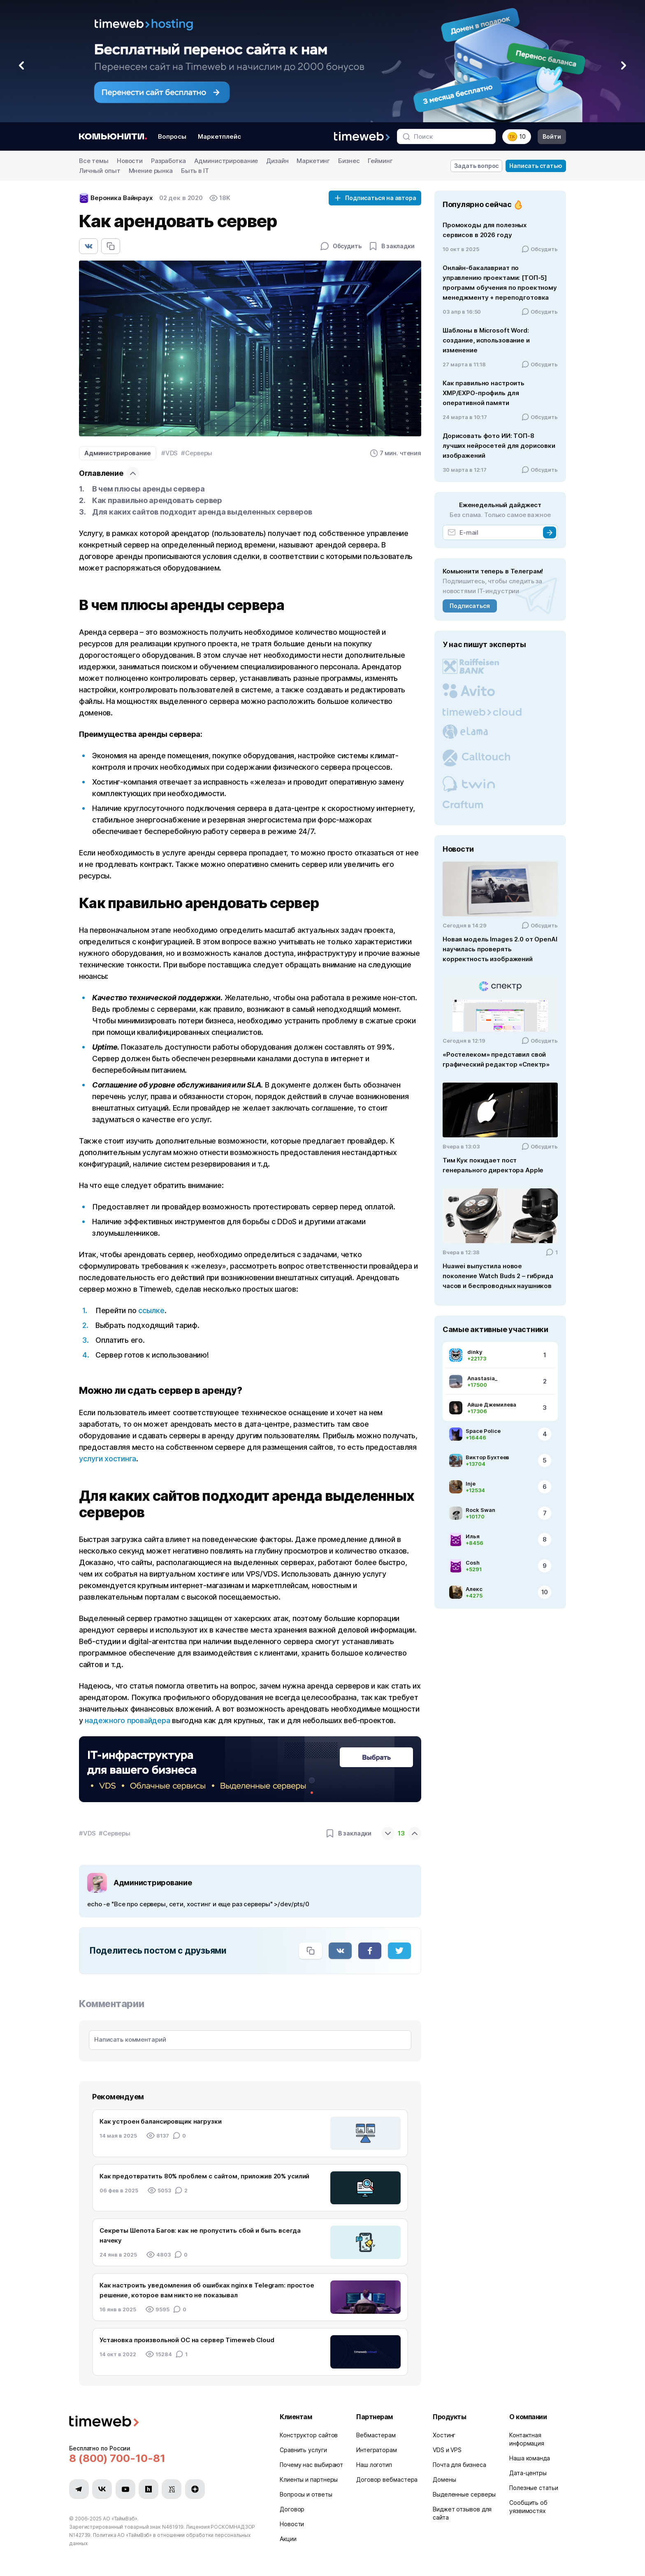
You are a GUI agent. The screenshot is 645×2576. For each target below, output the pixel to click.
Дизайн (277, 161)
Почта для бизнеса (459, 2464)
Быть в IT (195, 171)
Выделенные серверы (464, 2494)
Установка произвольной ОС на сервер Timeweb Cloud (187, 2340)
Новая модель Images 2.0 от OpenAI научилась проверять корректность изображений (500, 949)
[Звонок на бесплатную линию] (164, 2458)
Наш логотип (374, 2464)
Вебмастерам (376, 2435)
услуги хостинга (107, 1458)
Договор (292, 2509)
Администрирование (226, 161)
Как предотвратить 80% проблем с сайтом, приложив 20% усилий (204, 2176)
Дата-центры (528, 2472)
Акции (288, 2538)
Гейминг (380, 161)
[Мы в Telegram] (79, 2489)
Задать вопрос (476, 165)
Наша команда (529, 2458)
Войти (552, 136)
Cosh (473, 1562)
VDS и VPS (447, 2449)
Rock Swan (480, 1510)
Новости (130, 161)
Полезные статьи (533, 2487)
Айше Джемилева (491, 1404)
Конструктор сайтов (309, 2435)
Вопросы (172, 136)
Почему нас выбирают (311, 2464)
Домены (444, 2479)
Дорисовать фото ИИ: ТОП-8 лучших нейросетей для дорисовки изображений (499, 445)
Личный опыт (100, 171)
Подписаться (470, 605)
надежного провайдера (127, 1720)
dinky (474, 1352)
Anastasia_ (482, 1378)
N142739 (79, 2535)
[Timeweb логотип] (164, 2422)
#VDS (169, 453)
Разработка (168, 161)
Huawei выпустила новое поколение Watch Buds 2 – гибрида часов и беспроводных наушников (498, 1276)
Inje (471, 1483)
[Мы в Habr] (148, 2489)
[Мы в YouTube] (125, 2489)
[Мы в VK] (102, 2489)
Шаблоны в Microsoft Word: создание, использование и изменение (486, 340)
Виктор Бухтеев (487, 1457)
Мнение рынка (151, 171)
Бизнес (349, 161)
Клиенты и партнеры (309, 2479)
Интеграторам (376, 2449)
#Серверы (196, 453)
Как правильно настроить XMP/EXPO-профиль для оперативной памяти (483, 393)
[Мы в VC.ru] (171, 2489)
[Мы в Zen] (195, 2489)
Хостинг (444, 2435)
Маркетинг (313, 161)
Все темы (94, 161)
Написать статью (535, 165)
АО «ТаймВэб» (120, 2518)
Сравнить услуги (303, 2449)
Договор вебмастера (387, 2479)
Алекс (474, 1589)
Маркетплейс (219, 136)
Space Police (483, 1431)
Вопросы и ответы (306, 2494)
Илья (473, 1536)
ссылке (150, 1310)
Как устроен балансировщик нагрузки (161, 2121)
